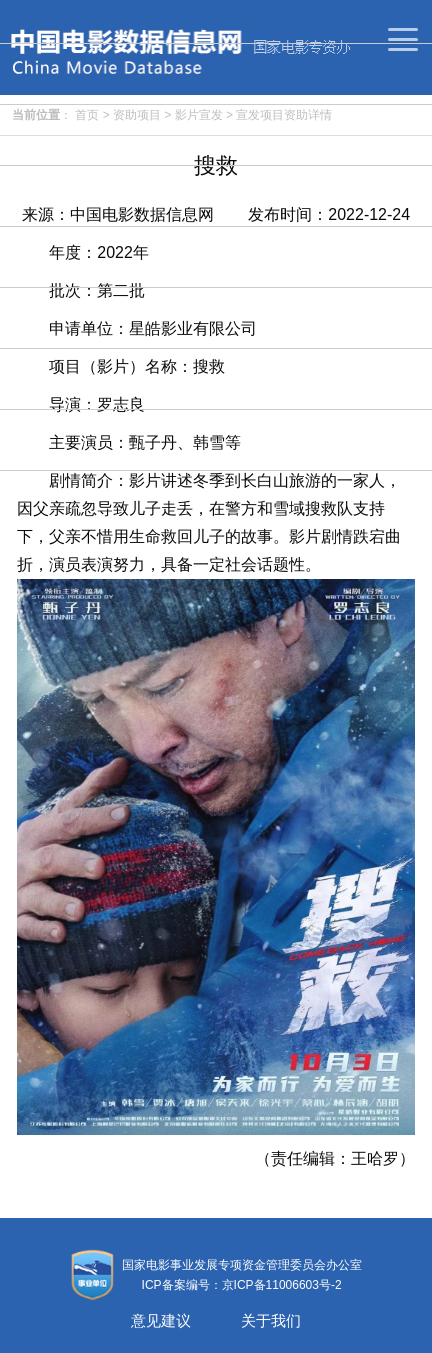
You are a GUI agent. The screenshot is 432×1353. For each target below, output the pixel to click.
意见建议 (161, 1320)
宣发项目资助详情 (284, 115)
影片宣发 (199, 115)
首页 (87, 115)
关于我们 (271, 1320)
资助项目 (137, 115)
